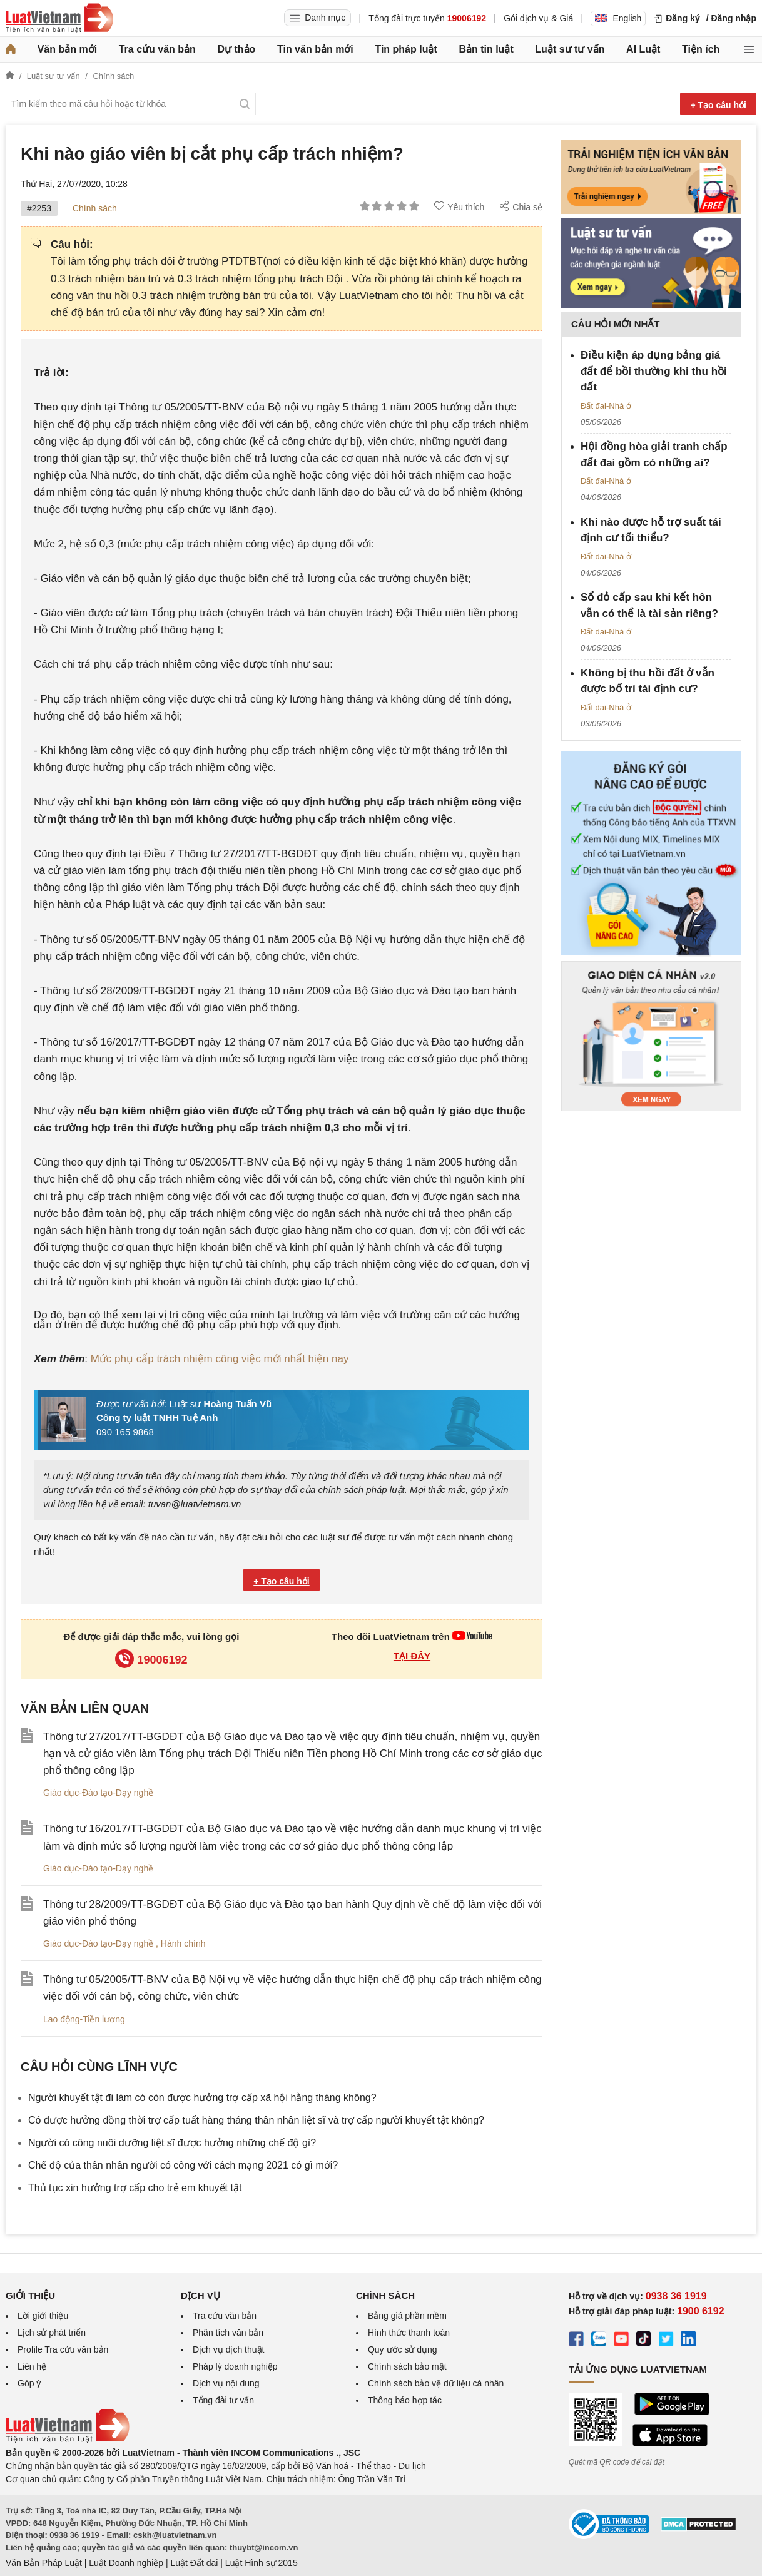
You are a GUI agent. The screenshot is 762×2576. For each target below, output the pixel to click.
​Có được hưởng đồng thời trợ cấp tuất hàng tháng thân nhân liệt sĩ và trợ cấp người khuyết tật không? (256, 2120)
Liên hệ (32, 2366)
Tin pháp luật (406, 49)
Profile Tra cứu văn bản (63, 2349)
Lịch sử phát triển (52, 2333)
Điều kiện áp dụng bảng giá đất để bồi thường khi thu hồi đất (654, 371)
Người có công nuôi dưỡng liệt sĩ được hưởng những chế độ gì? (172, 2142)
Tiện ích (700, 49)
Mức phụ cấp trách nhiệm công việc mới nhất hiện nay (220, 1359)
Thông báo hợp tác (405, 2400)
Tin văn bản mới (315, 49)
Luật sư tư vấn (569, 49)
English (618, 18)
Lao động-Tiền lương (84, 2019)
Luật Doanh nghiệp (126, 2563)
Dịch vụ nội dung (226, 2383)
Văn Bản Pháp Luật (44, 2563)
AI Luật (643, 49)
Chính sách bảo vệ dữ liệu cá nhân (436, 2383)
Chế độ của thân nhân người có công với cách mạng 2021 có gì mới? (183, 2165)
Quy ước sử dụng (402, 2349)
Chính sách (95, 208)
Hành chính (183, 1943)
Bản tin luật (486, 49)
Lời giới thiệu (43, 2316)
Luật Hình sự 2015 (261, 2563)
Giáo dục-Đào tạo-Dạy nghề (98, 1793)
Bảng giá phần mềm (407, 2316)
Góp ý (29, 2383)
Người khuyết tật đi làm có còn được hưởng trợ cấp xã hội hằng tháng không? (202, 2097)
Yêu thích (459, 206)
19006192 (151, 1660)
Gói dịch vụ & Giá (538, 18)
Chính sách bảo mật (407, 2366)
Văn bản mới (67, 49)
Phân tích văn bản (228, 2333)
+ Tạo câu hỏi (718, 105)
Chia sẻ (520, 206)
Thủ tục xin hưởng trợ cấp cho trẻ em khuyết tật (134, 2187)
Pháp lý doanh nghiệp (235, 2366)
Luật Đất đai (194, 2563)
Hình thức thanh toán (409, 2333)
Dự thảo (236, 49)
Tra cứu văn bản (157, 49)
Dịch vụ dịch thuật (229, 2349)
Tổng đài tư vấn (223, 2400)
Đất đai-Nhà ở (606, 405)
